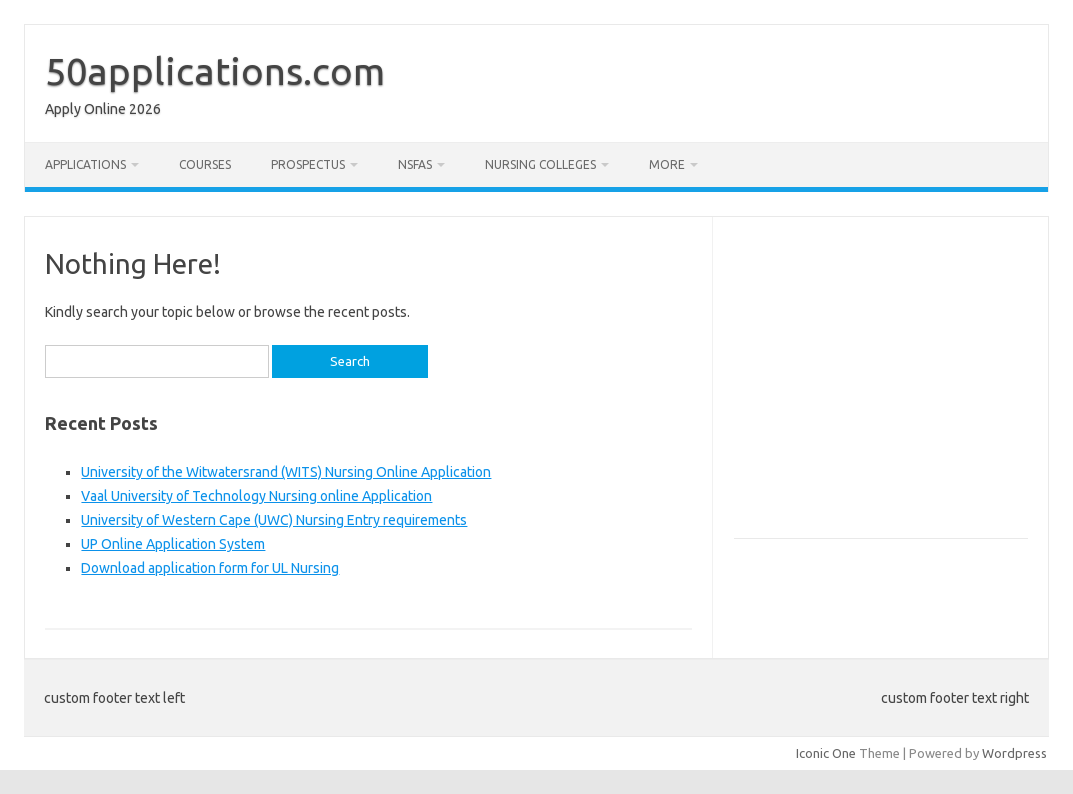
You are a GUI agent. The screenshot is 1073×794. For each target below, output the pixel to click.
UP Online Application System (173, 544)
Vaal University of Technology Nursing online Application (256, 496)
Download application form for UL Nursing (210, 568)
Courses (205, 164)
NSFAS (415, 164)
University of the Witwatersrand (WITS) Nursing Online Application (286, 472)
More (667, 164)
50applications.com (215, 71)
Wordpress (1014, 753)
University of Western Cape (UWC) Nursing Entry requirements (274, 520)
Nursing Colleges (540, 164)
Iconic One (826, 753)
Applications (85, 164)
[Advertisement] (902, 386)
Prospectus (308, 164)
